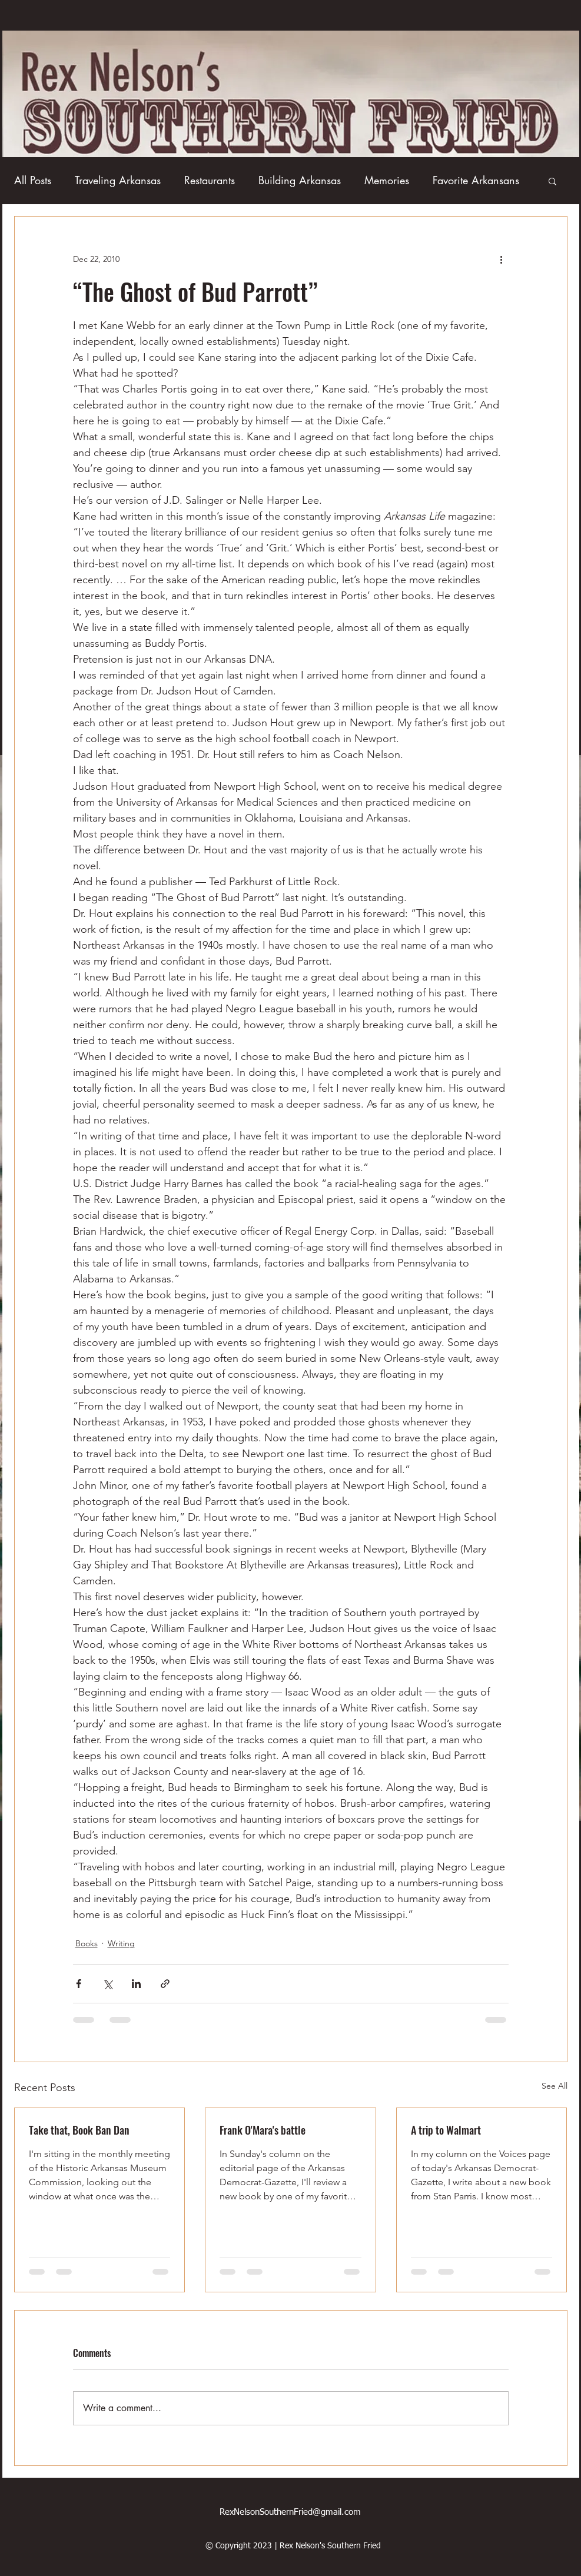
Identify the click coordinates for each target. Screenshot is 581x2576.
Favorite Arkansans (476, 180)
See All (554, 2085)
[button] (552, 180)
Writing (121, 1943)
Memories (386, 180)
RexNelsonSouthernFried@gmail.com (290, 2512)
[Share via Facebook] (78, 1983)
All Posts (32, 180)
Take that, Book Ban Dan (79, 2130)
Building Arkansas (299, 180)
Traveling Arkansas (118, 180)
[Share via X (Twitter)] (107, 1983)
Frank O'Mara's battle (263, 2130)
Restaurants (209, 180)
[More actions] (501, 259)
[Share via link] (165, 1983)
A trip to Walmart (446, 2130)
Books (86, 1943)
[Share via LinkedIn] (136, 1983)
